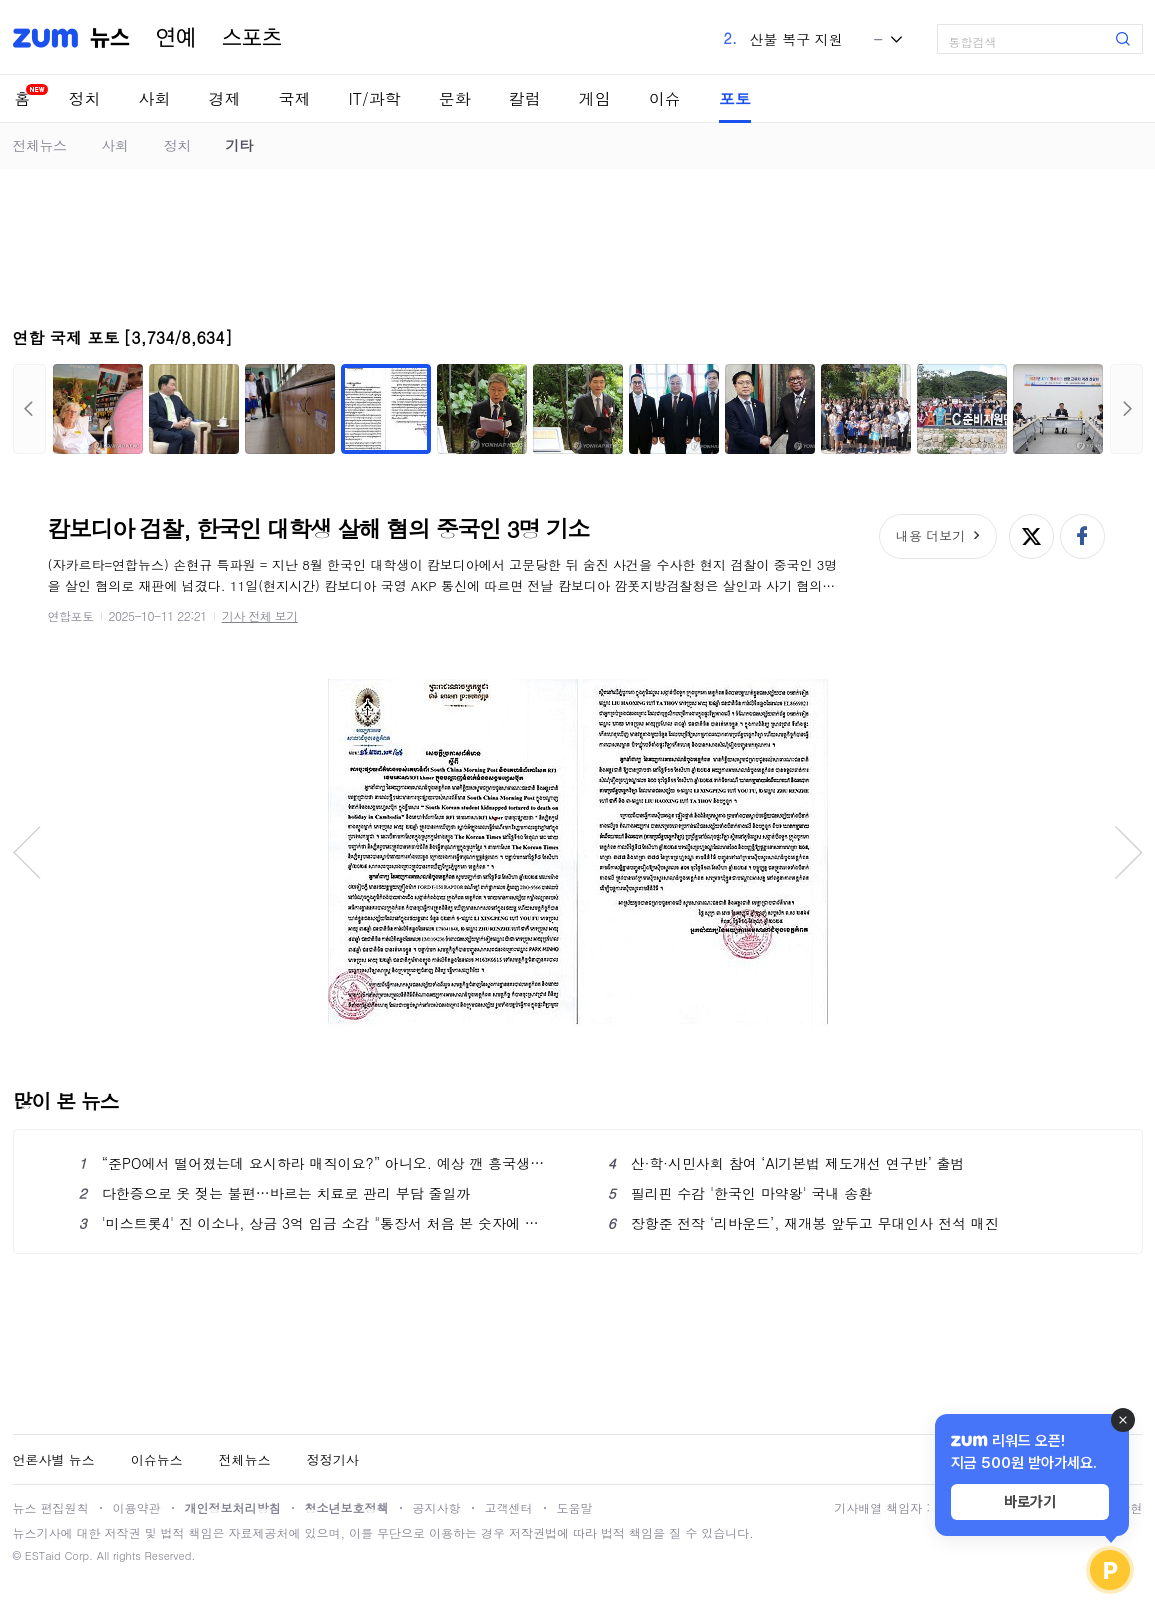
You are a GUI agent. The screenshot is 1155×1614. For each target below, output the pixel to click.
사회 (155, 98)
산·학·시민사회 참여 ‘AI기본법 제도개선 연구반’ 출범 (786, 1163)
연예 (176, 38)
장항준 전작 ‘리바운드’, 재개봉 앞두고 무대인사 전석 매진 (803, 1223)
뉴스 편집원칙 (51, 1507)
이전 (29, 409)
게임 (595, 98)
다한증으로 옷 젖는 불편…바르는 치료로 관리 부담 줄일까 (275, 1193)
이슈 (665, 98)
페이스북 (1082, 536)
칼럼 (525, 98)
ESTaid (43, 1555)
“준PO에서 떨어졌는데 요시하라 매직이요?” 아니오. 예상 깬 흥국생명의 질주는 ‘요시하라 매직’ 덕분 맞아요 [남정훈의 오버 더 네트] (313, 1163)
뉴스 (110, 38)
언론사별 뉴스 (54, 1459)
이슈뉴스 (157, 1459)
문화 (455, 98)
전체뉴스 (40, 145)
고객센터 (509, 1507)
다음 (1126, 409)
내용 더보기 (930, 535)
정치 (85, 98)
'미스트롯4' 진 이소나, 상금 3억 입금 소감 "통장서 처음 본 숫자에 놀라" (313, 1223)
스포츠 (252, 38)
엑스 (1031, 536)
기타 (239, 145)
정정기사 (333, 1459)
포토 (735, 98)
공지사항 (437, 1507)
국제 (295, 98)
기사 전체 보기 (260, 615)
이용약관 (137, 1507)
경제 (225, 98)
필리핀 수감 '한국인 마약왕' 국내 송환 (740, 1193)
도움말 (575, 1507)
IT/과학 (375, 98)
